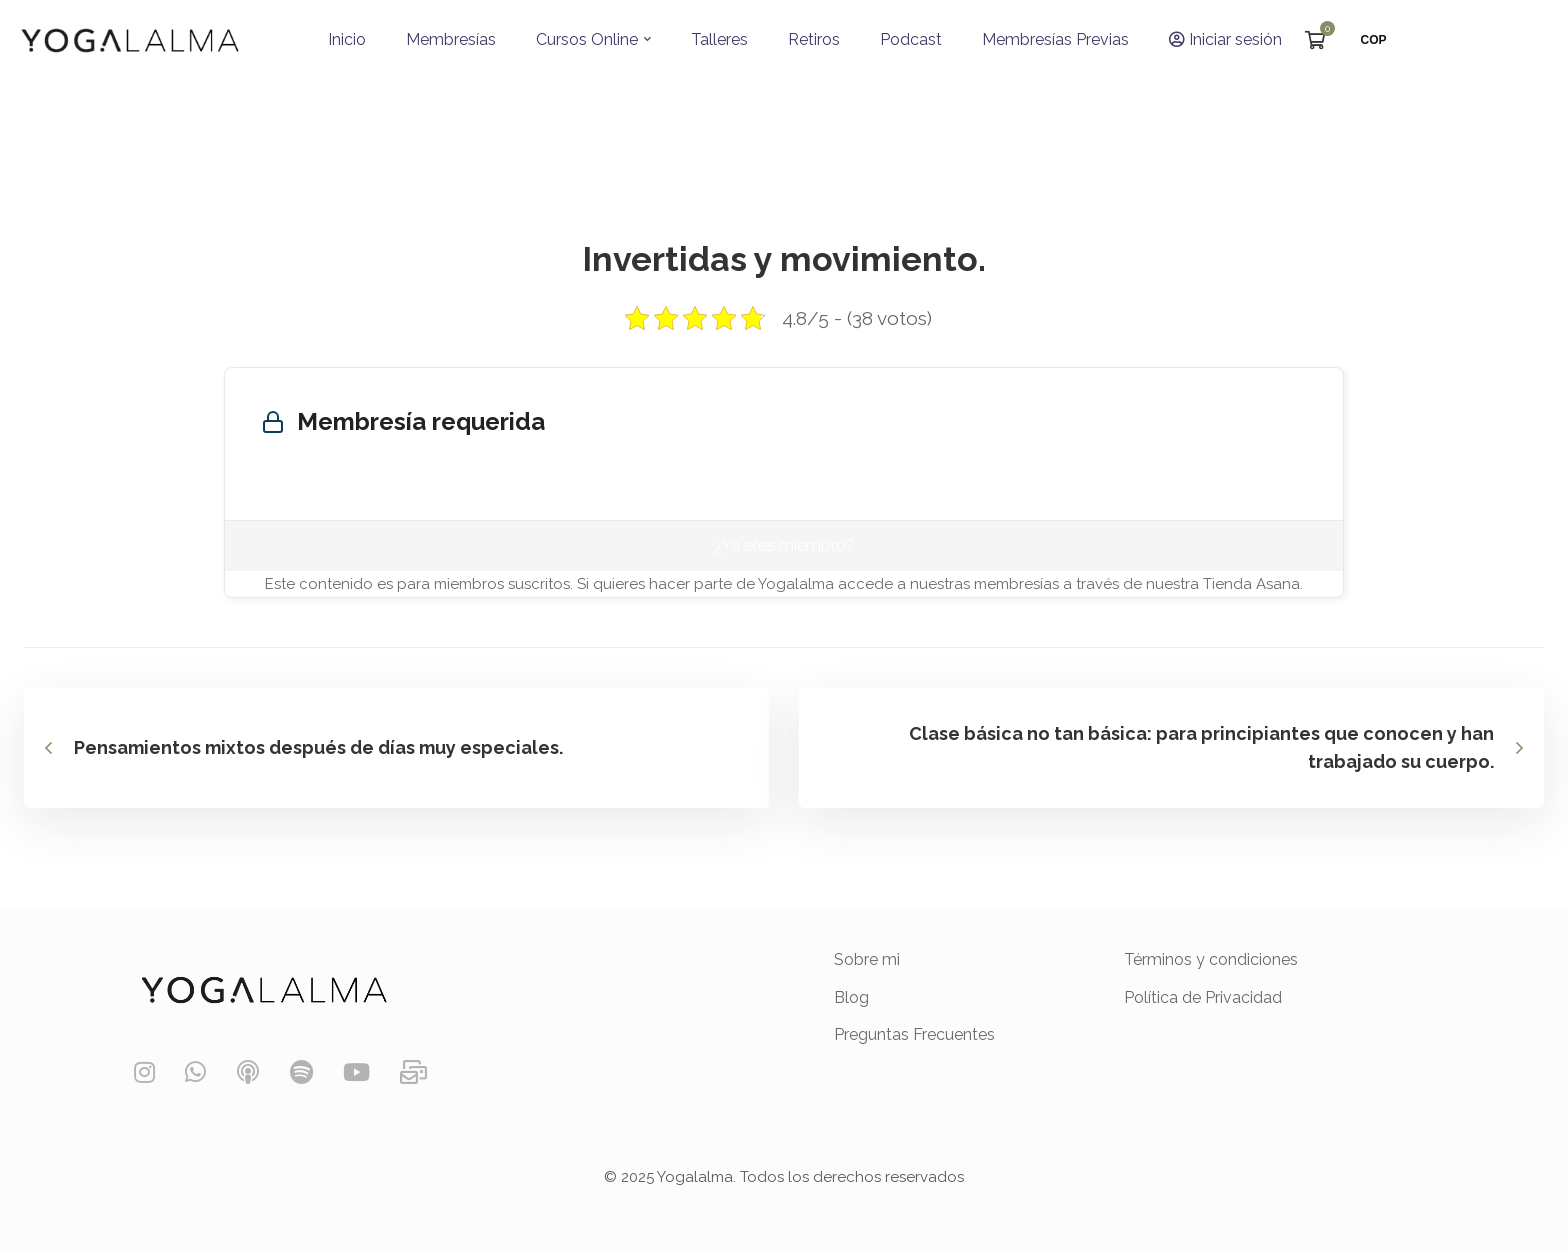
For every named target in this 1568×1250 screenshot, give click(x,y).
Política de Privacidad (1203, 997)
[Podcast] (248, 1073)
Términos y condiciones (1211, 959)
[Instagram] (144, 1073)
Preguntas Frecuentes (914, 1034)
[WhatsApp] (195, 1073)
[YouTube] (356, 1073)
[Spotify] (301, 1073)
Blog (851, 997)
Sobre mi (867, 959)
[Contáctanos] (413, 1073)
